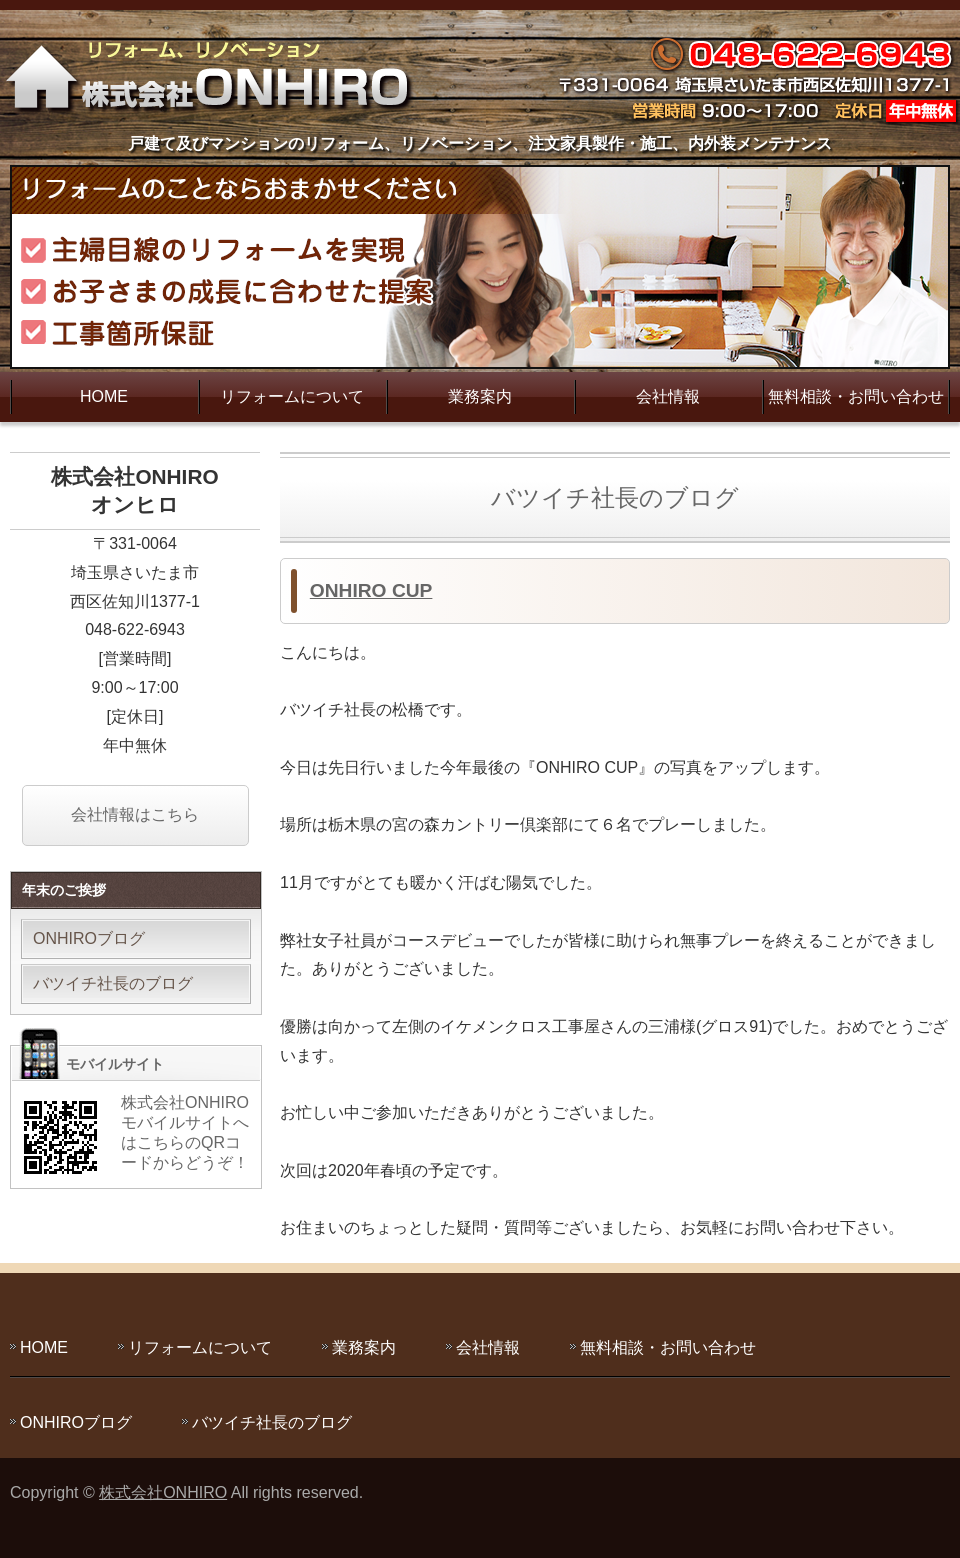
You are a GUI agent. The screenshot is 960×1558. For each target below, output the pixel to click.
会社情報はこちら (135, 814)
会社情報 (668, 396)
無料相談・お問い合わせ (856, 396)
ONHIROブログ (89, 938)
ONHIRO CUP (371, 590)
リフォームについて (292, 396)
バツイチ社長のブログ (113, 983)
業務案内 (480, 396)
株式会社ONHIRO (163, 1492)
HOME (104, 396)
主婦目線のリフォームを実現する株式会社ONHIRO (215, 75)
